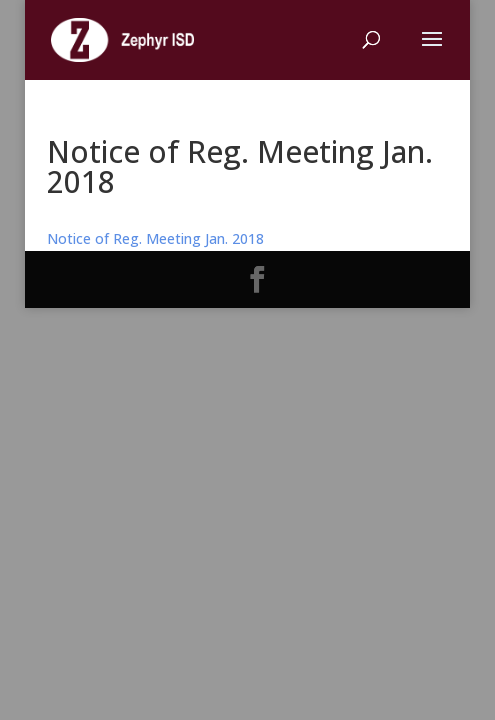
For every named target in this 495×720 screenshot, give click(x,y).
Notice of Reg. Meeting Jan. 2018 (155, 238)
